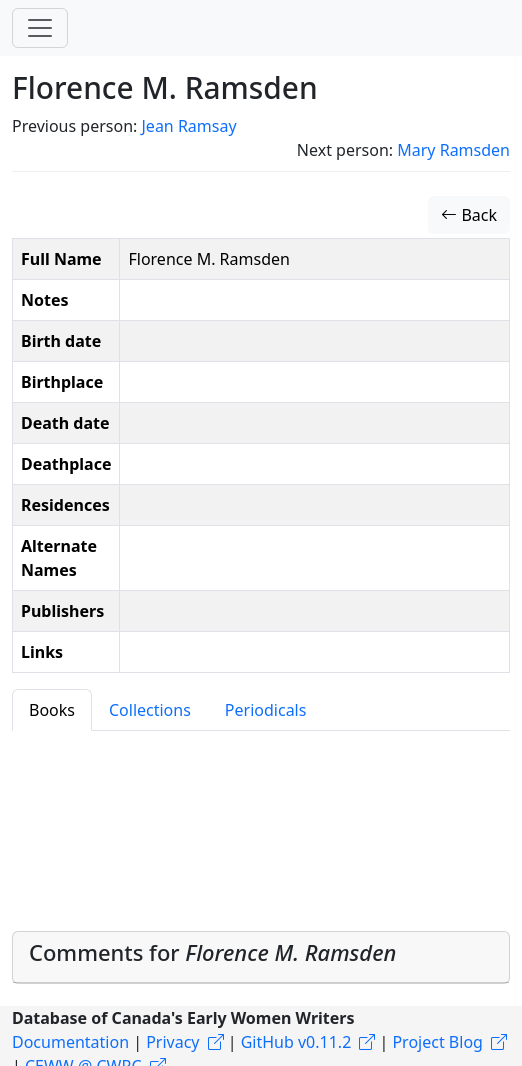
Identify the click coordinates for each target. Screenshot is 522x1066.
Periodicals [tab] (266, 710)
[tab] (261, 957)
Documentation (70, 1042)
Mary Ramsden (453, 150)
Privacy (172, 1042)
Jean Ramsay (188, 126)
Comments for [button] (212, 952)
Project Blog (437, 1042)
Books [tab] (52, 710)
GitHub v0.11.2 (296, 1042)
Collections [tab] (150, 710)
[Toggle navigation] (40, 28)
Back (469, 215)
